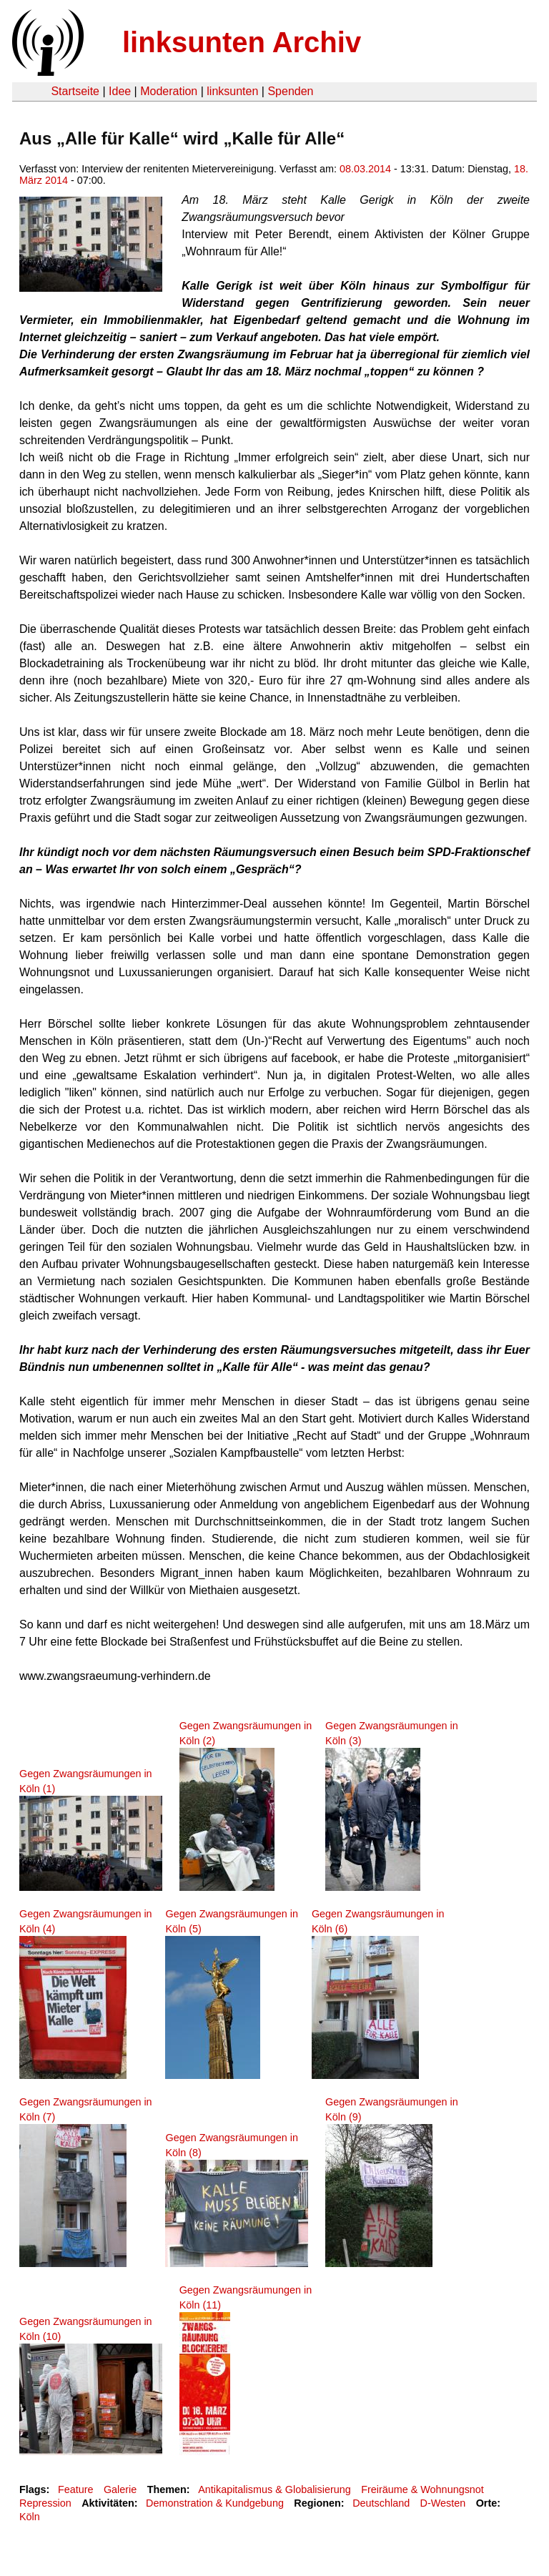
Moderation (168, 91)
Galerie (120, 2489)
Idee (120, 91)
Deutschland (381, 2503)
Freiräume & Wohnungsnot (422, 2489)
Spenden (290, 91)
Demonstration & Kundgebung (215, 2503)
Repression (45, 2503)
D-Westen (443, 2503)
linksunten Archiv (241, 42)
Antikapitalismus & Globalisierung (274, 2489)
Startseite (75, 91)
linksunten (232, 91)
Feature (76, 2489)
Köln (29, 2516)
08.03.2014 (365, 168)
